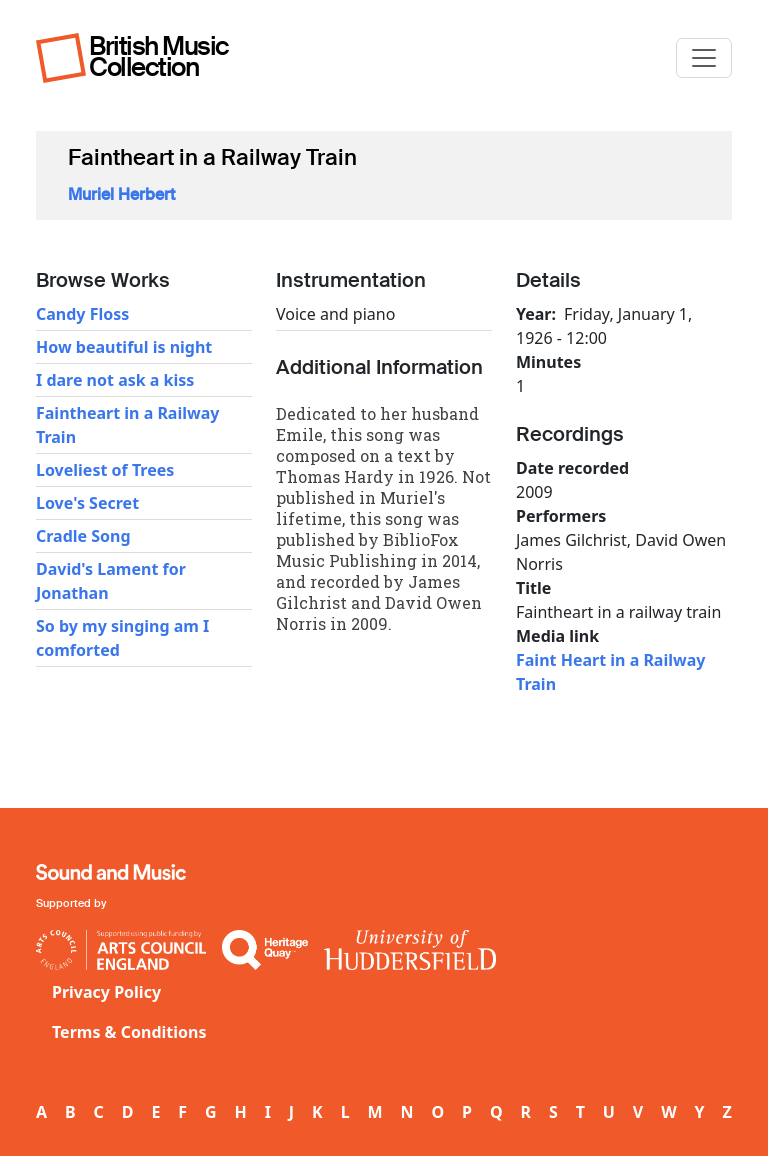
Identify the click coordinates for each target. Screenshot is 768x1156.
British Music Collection (159, 56)
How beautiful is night (124, 347)
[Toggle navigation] (704, 58)
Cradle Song (83, 536)
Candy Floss (82, 314)
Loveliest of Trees (105, 470)
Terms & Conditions (129, 1032)
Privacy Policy (106, 992)
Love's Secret (87, 503)
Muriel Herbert (121, 194)
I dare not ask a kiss (115, 380)
